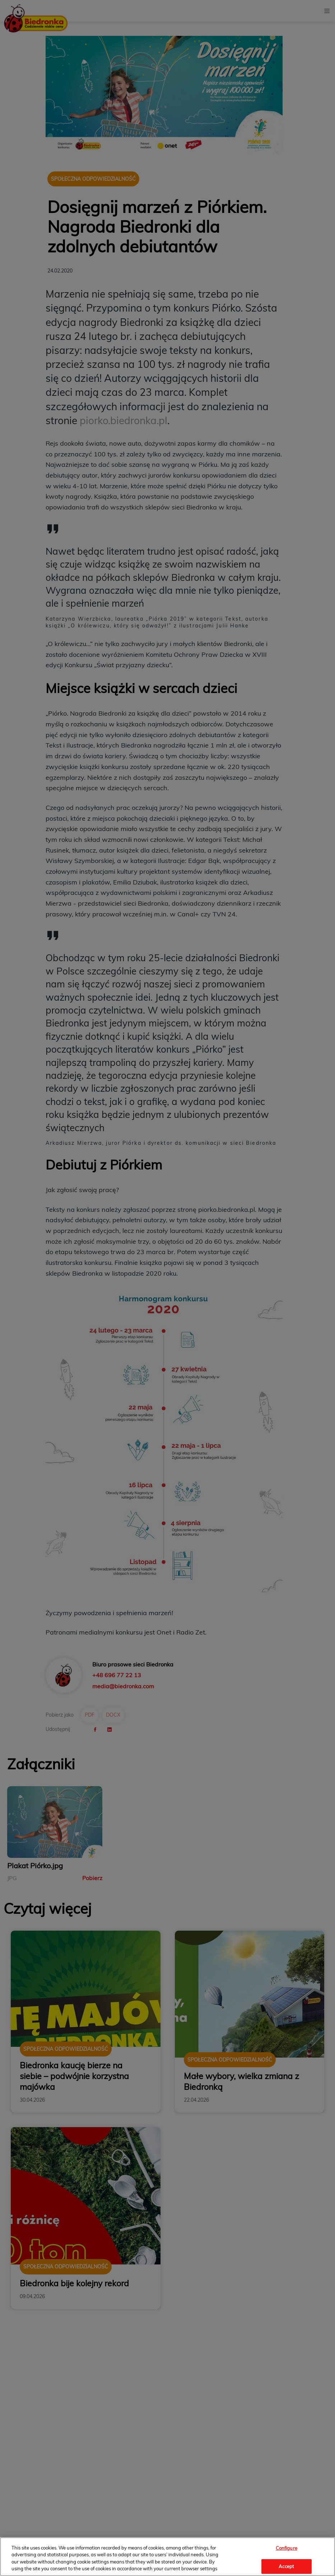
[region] (167, 2556)
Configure (286, 2548)
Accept (286, 2566)
